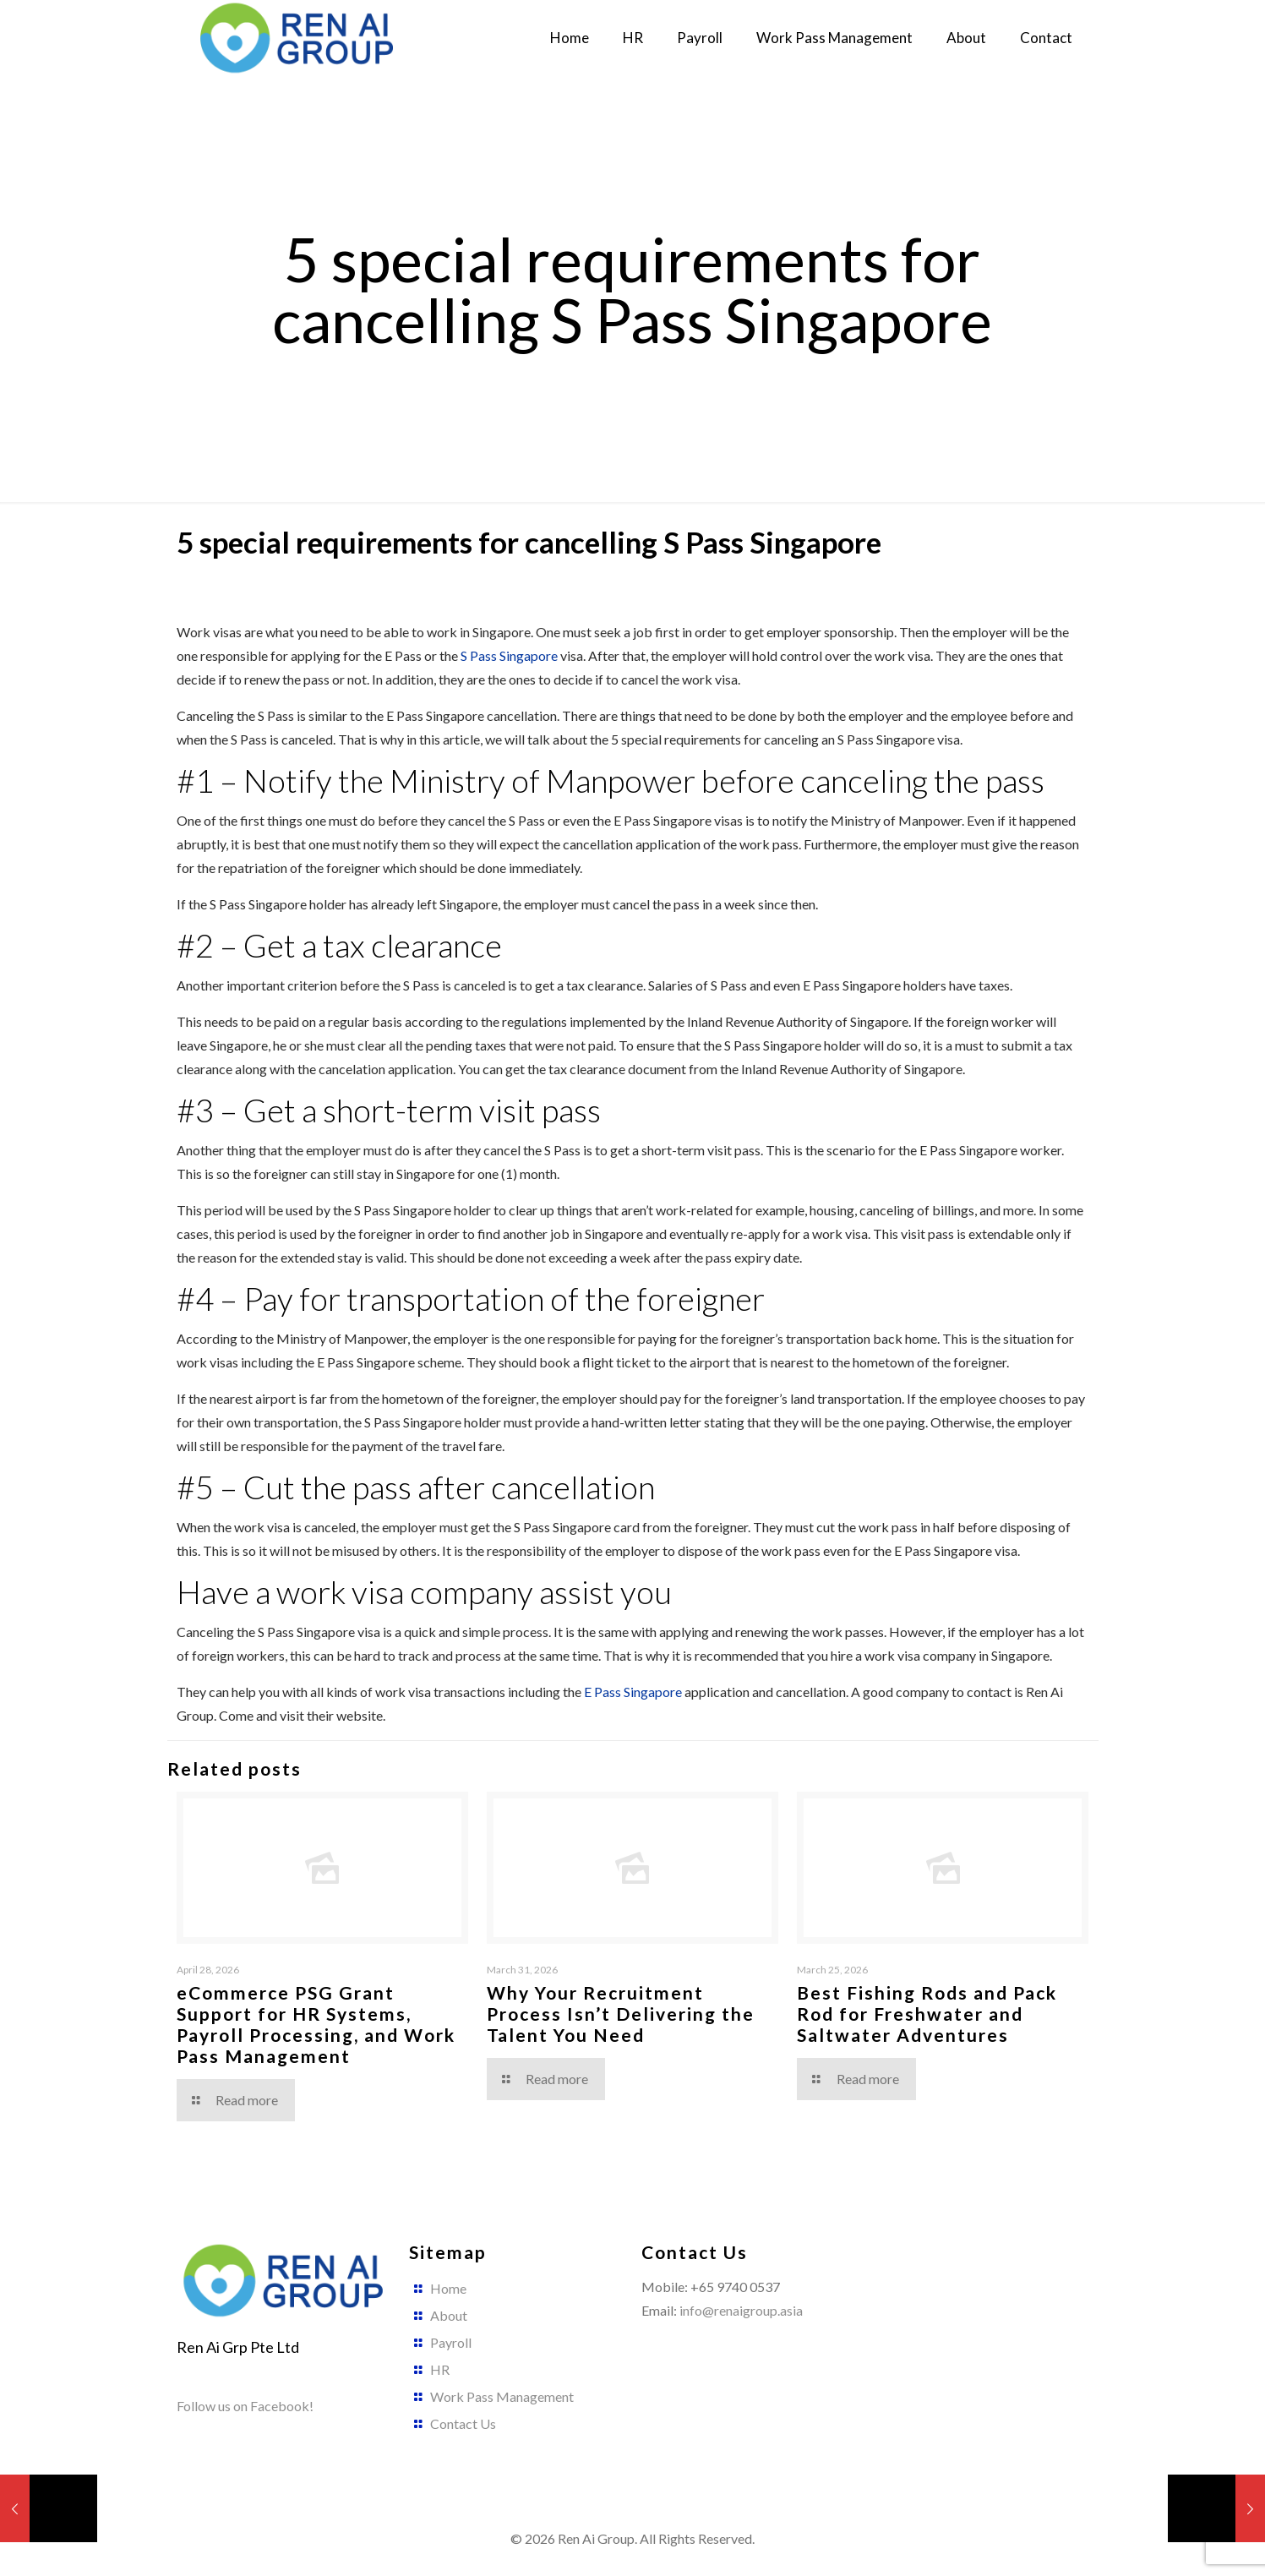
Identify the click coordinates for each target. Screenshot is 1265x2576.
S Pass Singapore (509, 655)
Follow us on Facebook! (245, 2406)
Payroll (451, 2342)
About (448, 2315)
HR (440, 2369)
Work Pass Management (502, 2396)
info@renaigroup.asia (741, 2310)
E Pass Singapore (633, 1692)
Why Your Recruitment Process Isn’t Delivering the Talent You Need (621, 2013)
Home (448, 2288)
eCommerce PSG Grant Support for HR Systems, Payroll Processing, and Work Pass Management (316, 2024)
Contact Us (463, 2423)
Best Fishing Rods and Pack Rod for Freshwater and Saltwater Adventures (927, 2013)
